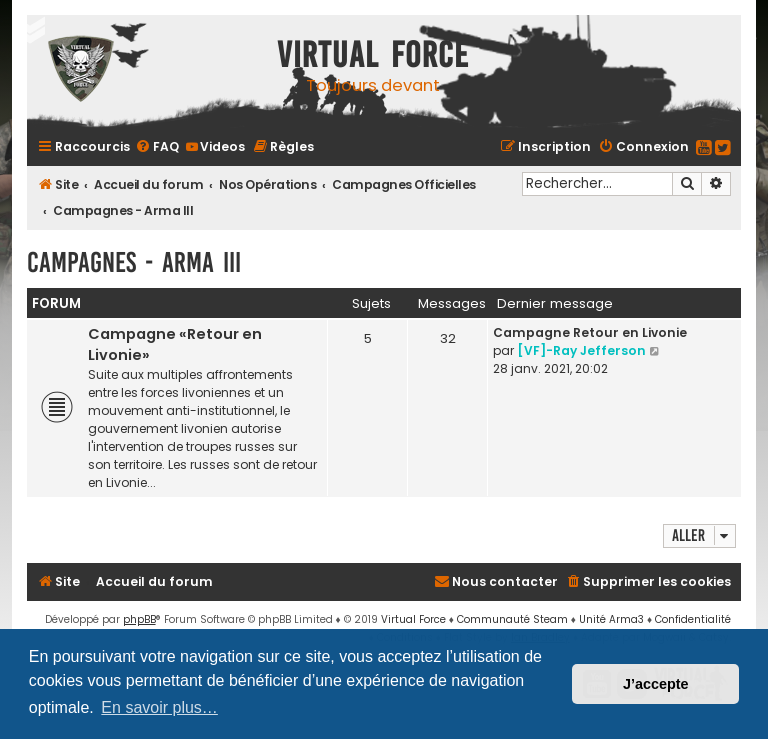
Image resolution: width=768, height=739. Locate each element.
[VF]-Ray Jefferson (581, 350)
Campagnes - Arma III (134, 262)
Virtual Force (413, 619)
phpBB (139, 619)
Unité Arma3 (611, 619)
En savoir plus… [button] (159, 707)
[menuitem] (157, 146)
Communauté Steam (512, 619)
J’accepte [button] (656, 684)
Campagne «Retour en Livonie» (175, 344)
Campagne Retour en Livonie (590, 332)
